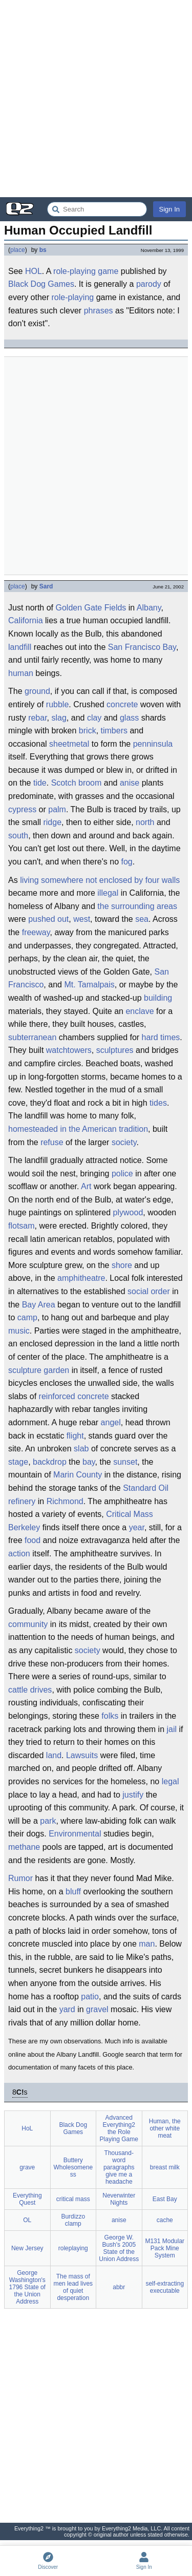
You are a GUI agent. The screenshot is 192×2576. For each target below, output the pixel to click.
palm (57, 809)
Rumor (20, 1878)
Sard (46, 586)
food (32, 1540)
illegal (107, 893)
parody (148, 284)
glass (129, 717)
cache (165, 2220)
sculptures (115, 1050)
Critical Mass (129, 1514)
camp (27, 1317)
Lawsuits (82, 1755)
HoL (27, 2128)
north (145, 822)
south (18, 835)
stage (18, 1462)
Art (86, 1186)
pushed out (48, 919)
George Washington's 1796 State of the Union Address (27, 2287)
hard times (161, 1037)
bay (88, 1462)
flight (75, 1435)
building (158, 998)
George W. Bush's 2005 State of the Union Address (119, 2248)
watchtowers (69, 1050)
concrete (122, 704)
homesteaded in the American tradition (78, 1129)
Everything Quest (27, 2199)
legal (170, 1781)
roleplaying (73, 2248)
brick (87, 730)
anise (129, 782)
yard (67, 2009)
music (19, 1330)
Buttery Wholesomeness (73, 2167)
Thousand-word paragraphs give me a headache (119, 2167)
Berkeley (24, 1527)
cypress (22, 809)
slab (81, 1448)
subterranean (32, 1037)
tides (158, 1103)
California (25, 620)
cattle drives (30, 1689)
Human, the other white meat (165, 2128)
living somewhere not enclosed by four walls (100, 880)
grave (27, 2167)
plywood (128, 1212)
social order (148, 1291)
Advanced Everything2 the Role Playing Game (119, 2128)
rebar (37, 717)
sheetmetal (69, 744)
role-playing (74, 271)
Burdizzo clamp (73, 2220)
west (81, 919)
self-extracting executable (164, 2287)
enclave (139, 1011)
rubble (57, 704)
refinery (21, 1501)
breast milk (165, 2167)
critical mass (73, 2199)
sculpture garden (38, 1370)
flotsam (21, 1225)
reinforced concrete (74, 1396)
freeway (36, 932)
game (108, 271)
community (28, 1624)
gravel (97, 2009)
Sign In (169, 209)
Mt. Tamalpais (89, 984)
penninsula (153, 744)
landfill (19, 647)
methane (24, 1847)
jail (171, 1729)
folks (109, 1716)
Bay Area (38, 1304)
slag (58, 717)
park (48, 1821)
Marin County (77, 1474)
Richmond (65, 1501)
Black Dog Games (41, 284)
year (136, 1527)
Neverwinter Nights (118, 2199)
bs (43, 250)
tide (40, 782)
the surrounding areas (137, 906)
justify (132, 1794)
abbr (119, 2287)
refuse (51, 1142)
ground (37, 691)
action (19, 1553)
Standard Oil (145, 1488)
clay (94, 717)
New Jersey (27, 2248)
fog (126, 861)
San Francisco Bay (142, 647)
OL (27, 2220)
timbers (114, 730)
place (17, 250)
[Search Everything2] (97, 209)
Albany (149, 607)
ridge (52, 822)
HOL (33, 271)
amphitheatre (81, 1278)
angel (111, 1422)
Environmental (75, 1833)
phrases (98, 310)
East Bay (165, 2199)
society (124, 1142)
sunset (125, 1462)
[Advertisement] (96, 99)
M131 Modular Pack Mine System (164, 2248)
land (53, 1755)
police (122, 1173)
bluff (73, 1891)
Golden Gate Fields (91, 607)
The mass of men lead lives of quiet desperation (73, 2287)
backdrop (50, 1462)
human (20, 673)
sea (141, 919)
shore (122, 1265)
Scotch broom (76, 782)
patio (90, 1996)
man (147, 1943)
